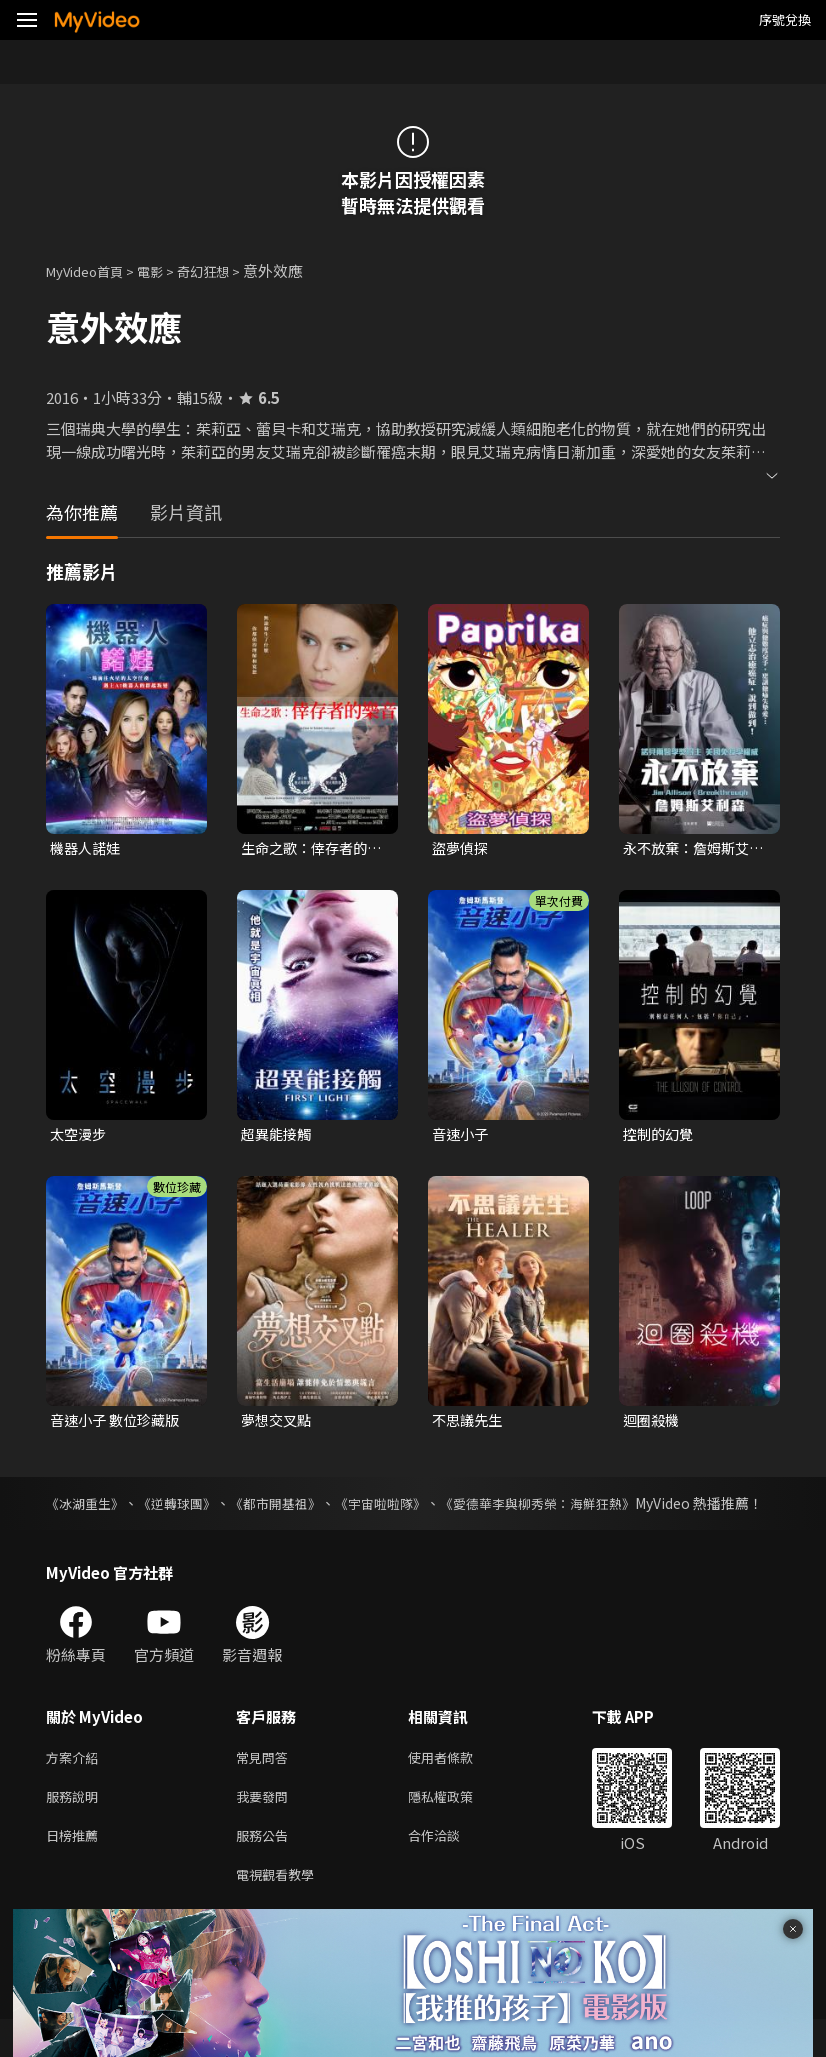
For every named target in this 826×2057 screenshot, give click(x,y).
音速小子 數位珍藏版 (119, 1424)
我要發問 (266, 1826)
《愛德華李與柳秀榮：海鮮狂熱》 (574, 1508)
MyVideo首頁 (91, 270)
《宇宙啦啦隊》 (405, 1508)
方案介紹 (76, 1784)
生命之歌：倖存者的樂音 (308, 849)
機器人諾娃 (87, 848)
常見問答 (266, 1784)
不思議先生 (469, 1424)
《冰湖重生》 (88, 1508)
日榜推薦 (76, 1868)
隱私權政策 (457, 1826)
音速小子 (462, 1136)
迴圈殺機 (653, 1424)
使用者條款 (457, 1784)
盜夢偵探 (462, 848)
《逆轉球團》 (187, 1508)
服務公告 (266, 1868)
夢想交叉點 (278, 1424)
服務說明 (76, 1826)
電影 (166, 270)
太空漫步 (80, 1136)
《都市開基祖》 (292, 1508)
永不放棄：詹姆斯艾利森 (690, 849)
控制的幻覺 (660, 1136)
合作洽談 (450, 1868)
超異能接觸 (278, 1136)
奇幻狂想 (225, 270)
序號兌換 (785, 19)
